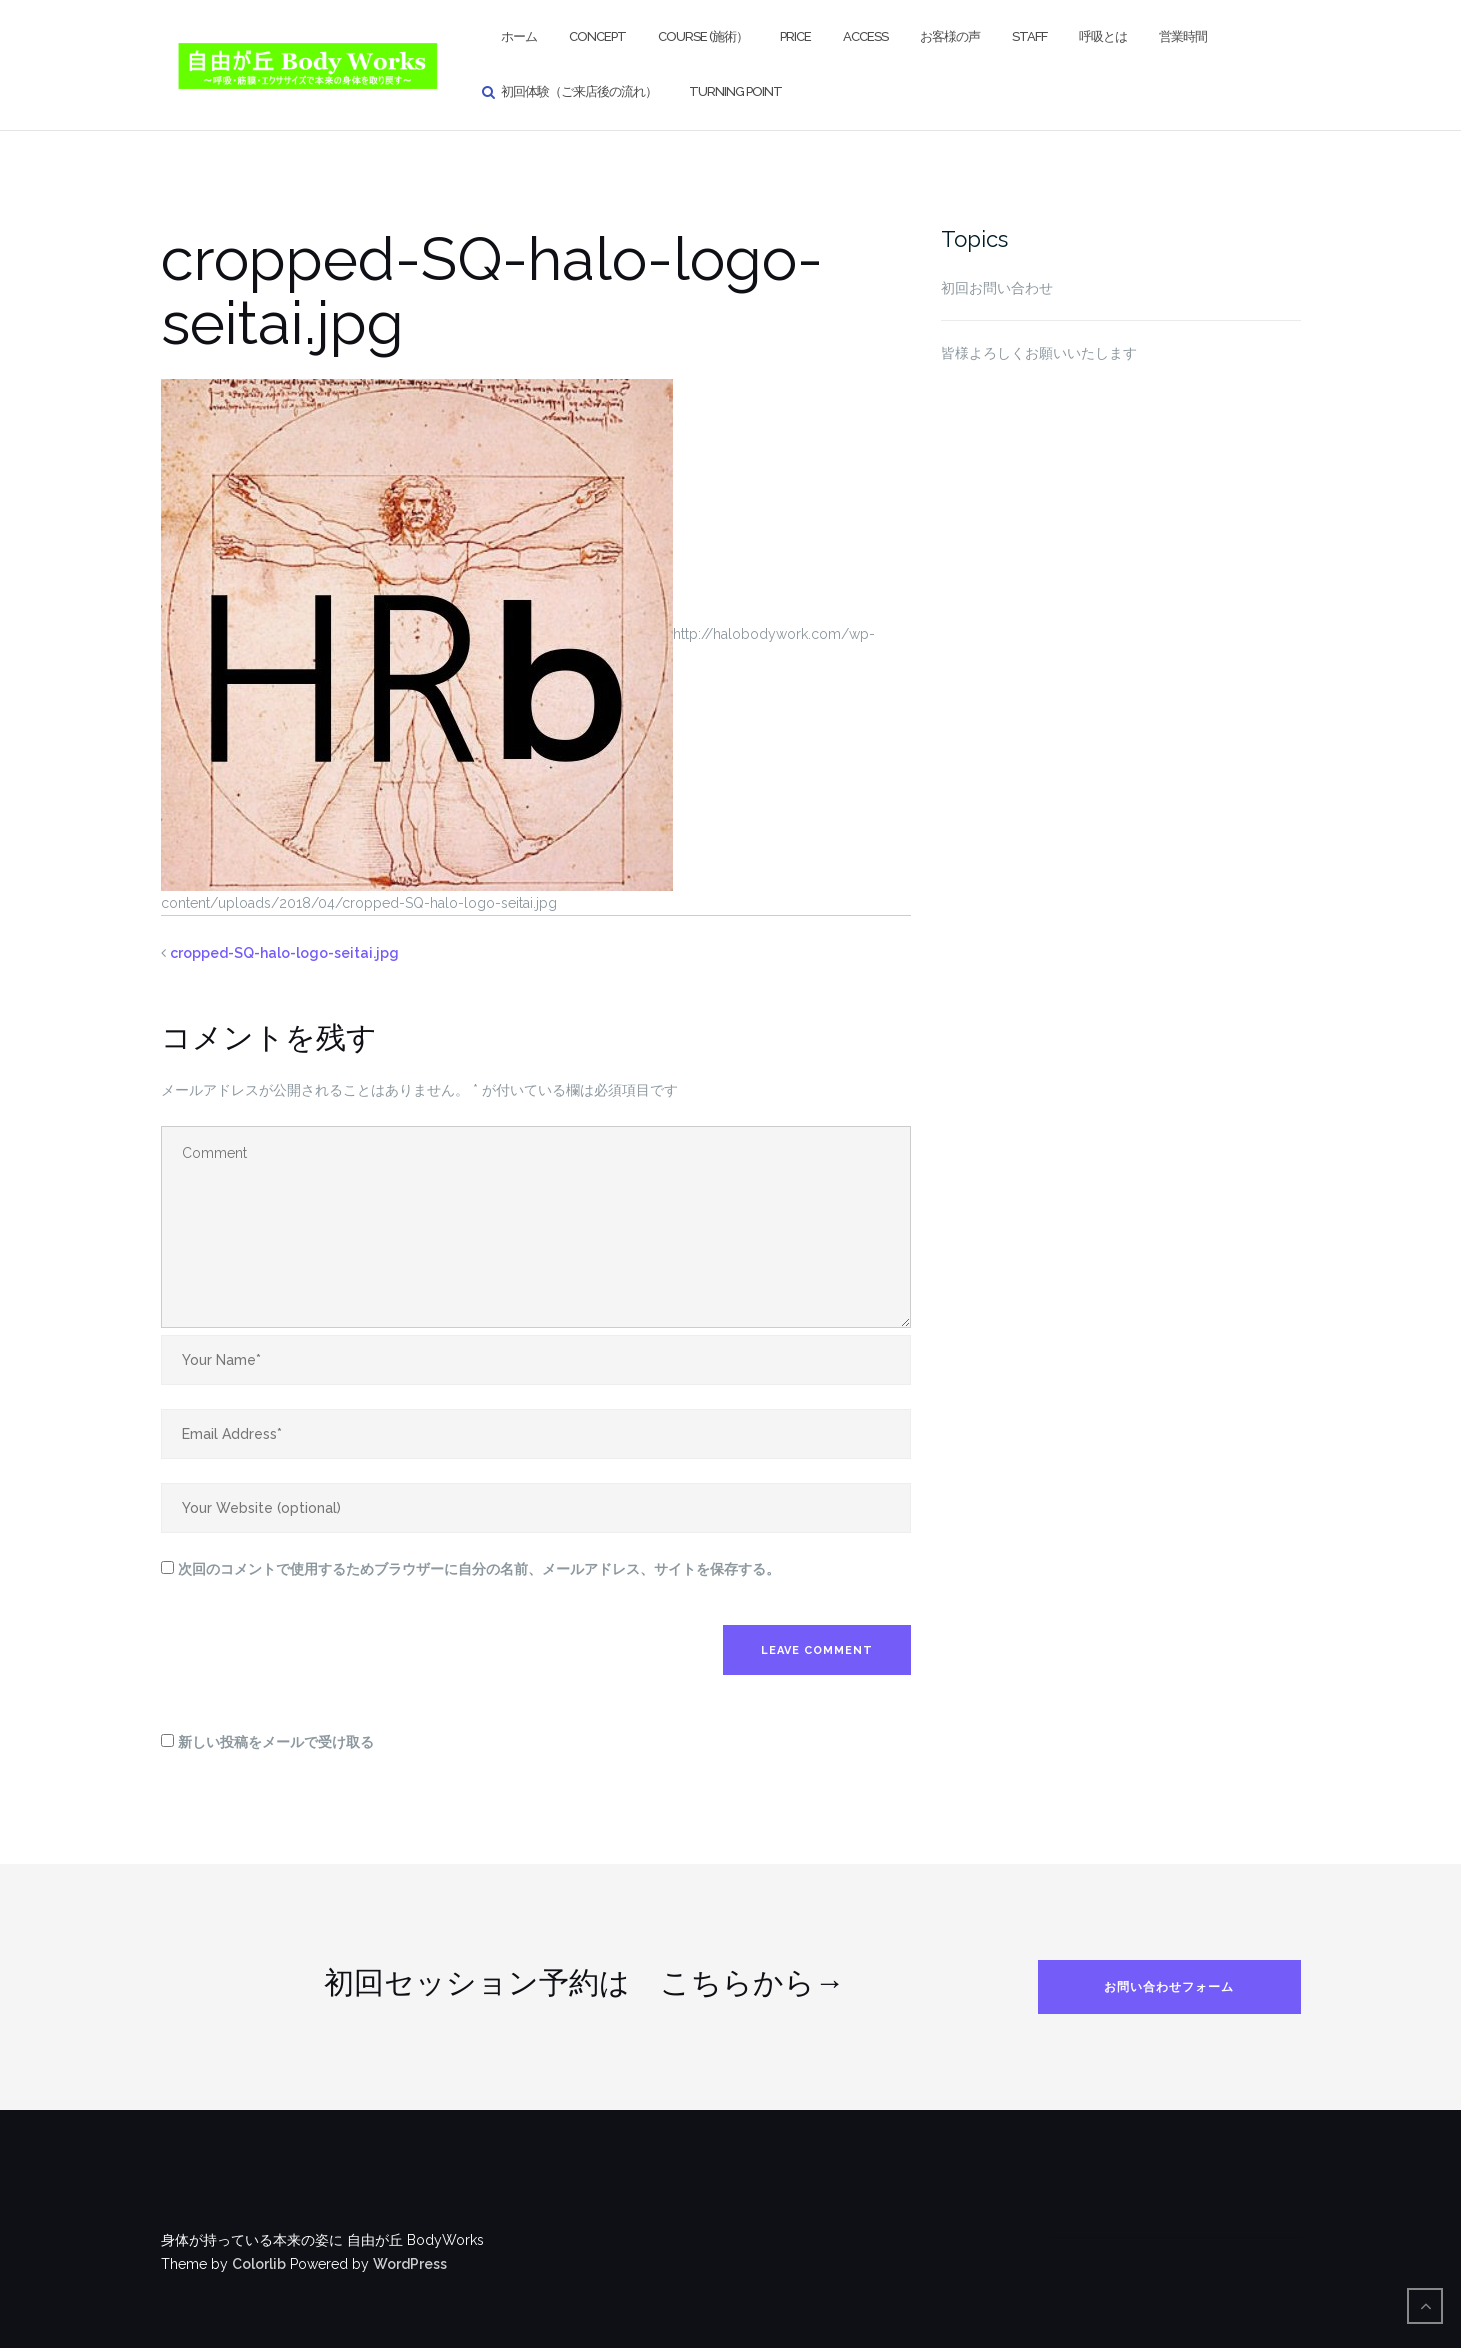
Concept (597, 36)
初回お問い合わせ (997, 288)
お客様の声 (950, 36)
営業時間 (1183, 36)
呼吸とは (1103, 36)
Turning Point (735, 91)
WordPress (410, 2264)
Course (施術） (703, 36)
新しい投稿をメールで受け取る (276, 1742)
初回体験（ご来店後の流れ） (579, 91)
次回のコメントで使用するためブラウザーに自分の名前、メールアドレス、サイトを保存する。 (479, 1569)
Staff (1029, 36)
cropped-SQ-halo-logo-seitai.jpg (284, 953)
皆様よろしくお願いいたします (1039, 353)
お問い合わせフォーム (1169, 1987)
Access (865, 36)
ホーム (519, 36)
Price (795, 36)
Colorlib (259, 2264)
